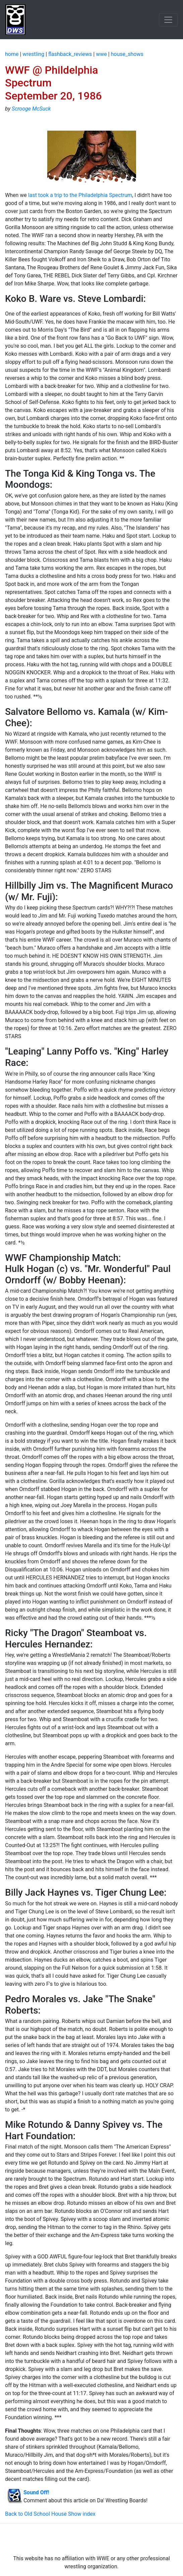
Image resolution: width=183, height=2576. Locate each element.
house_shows (127, 54)
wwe (101, 54)
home (11, 54)
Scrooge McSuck (31, 109)
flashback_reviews (70, 54)
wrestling (33, 54)
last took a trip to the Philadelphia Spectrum (80, 195)
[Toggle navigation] (168, 19)
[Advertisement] (91, 2539)
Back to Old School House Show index (50, 2514)
